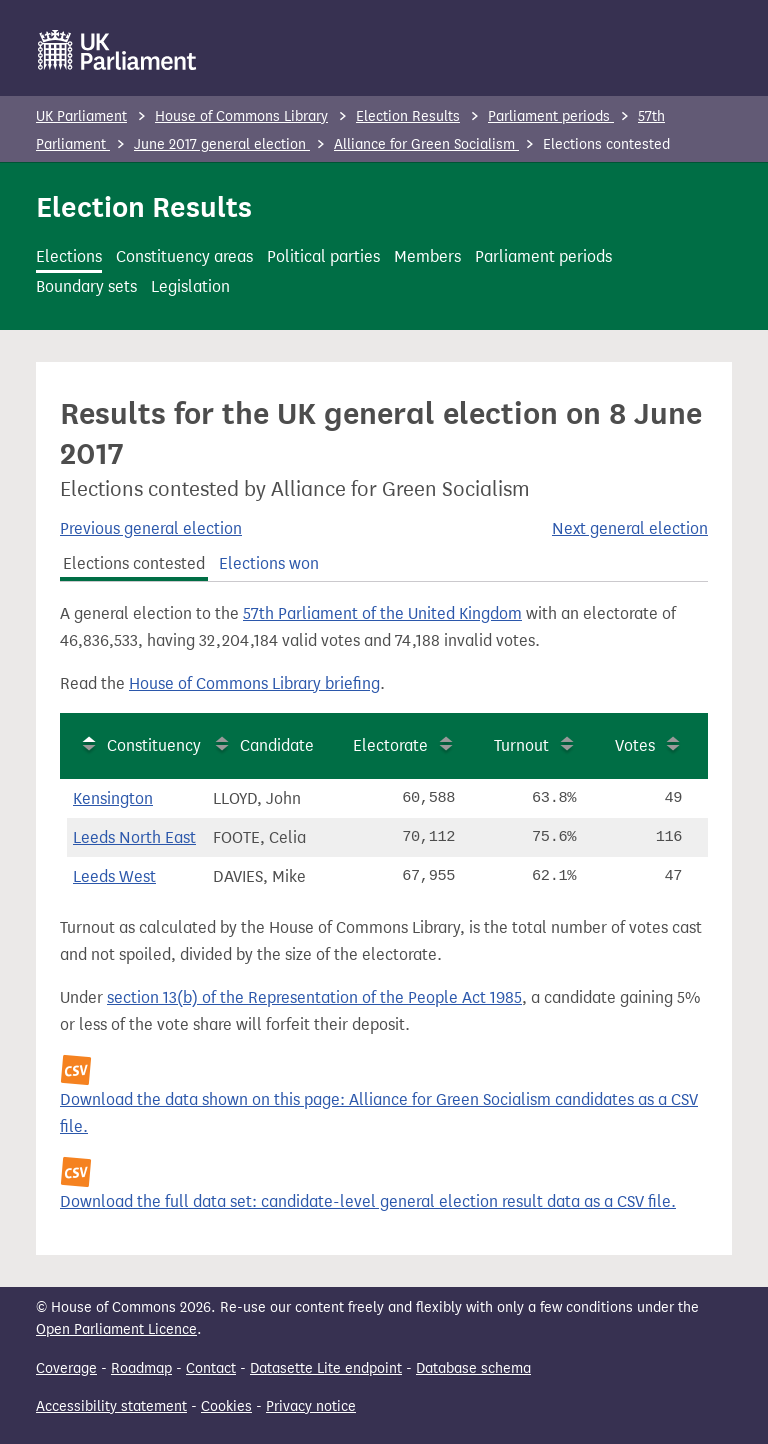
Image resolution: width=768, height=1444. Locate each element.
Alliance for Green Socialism (426, 144)
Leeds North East (134, 837)
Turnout (521, 745)
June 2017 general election (222, 144)
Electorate (390, 745)
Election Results (408, 116)
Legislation (190, 286)
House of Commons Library (241, 116)
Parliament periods (551, 116)
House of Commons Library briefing (254, 683)
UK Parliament (81, 116)
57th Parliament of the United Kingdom (382, 613)
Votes (635, 745)
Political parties (323, 256)
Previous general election (151, 528)
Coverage (66, 1368)
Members (427, 256)
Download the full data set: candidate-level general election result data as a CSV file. (368, 1201)
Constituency (154, 745)
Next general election (630, 528)
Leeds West (114, 876)
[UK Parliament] (117, 50)
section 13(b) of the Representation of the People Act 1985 (314, 997)
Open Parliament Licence (116, 1329)
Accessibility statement (111, 1406)
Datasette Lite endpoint (326, 1368)
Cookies (226, 1406)
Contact (211, 1368)
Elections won (269, 563)
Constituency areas (184, 256)
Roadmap (141, 1368)
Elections (69, 256)
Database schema (473, 1368)
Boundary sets (86, 286)
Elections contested (134, 563)
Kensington (113, 798)
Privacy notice (311, 1406)
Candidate (277, 745)
